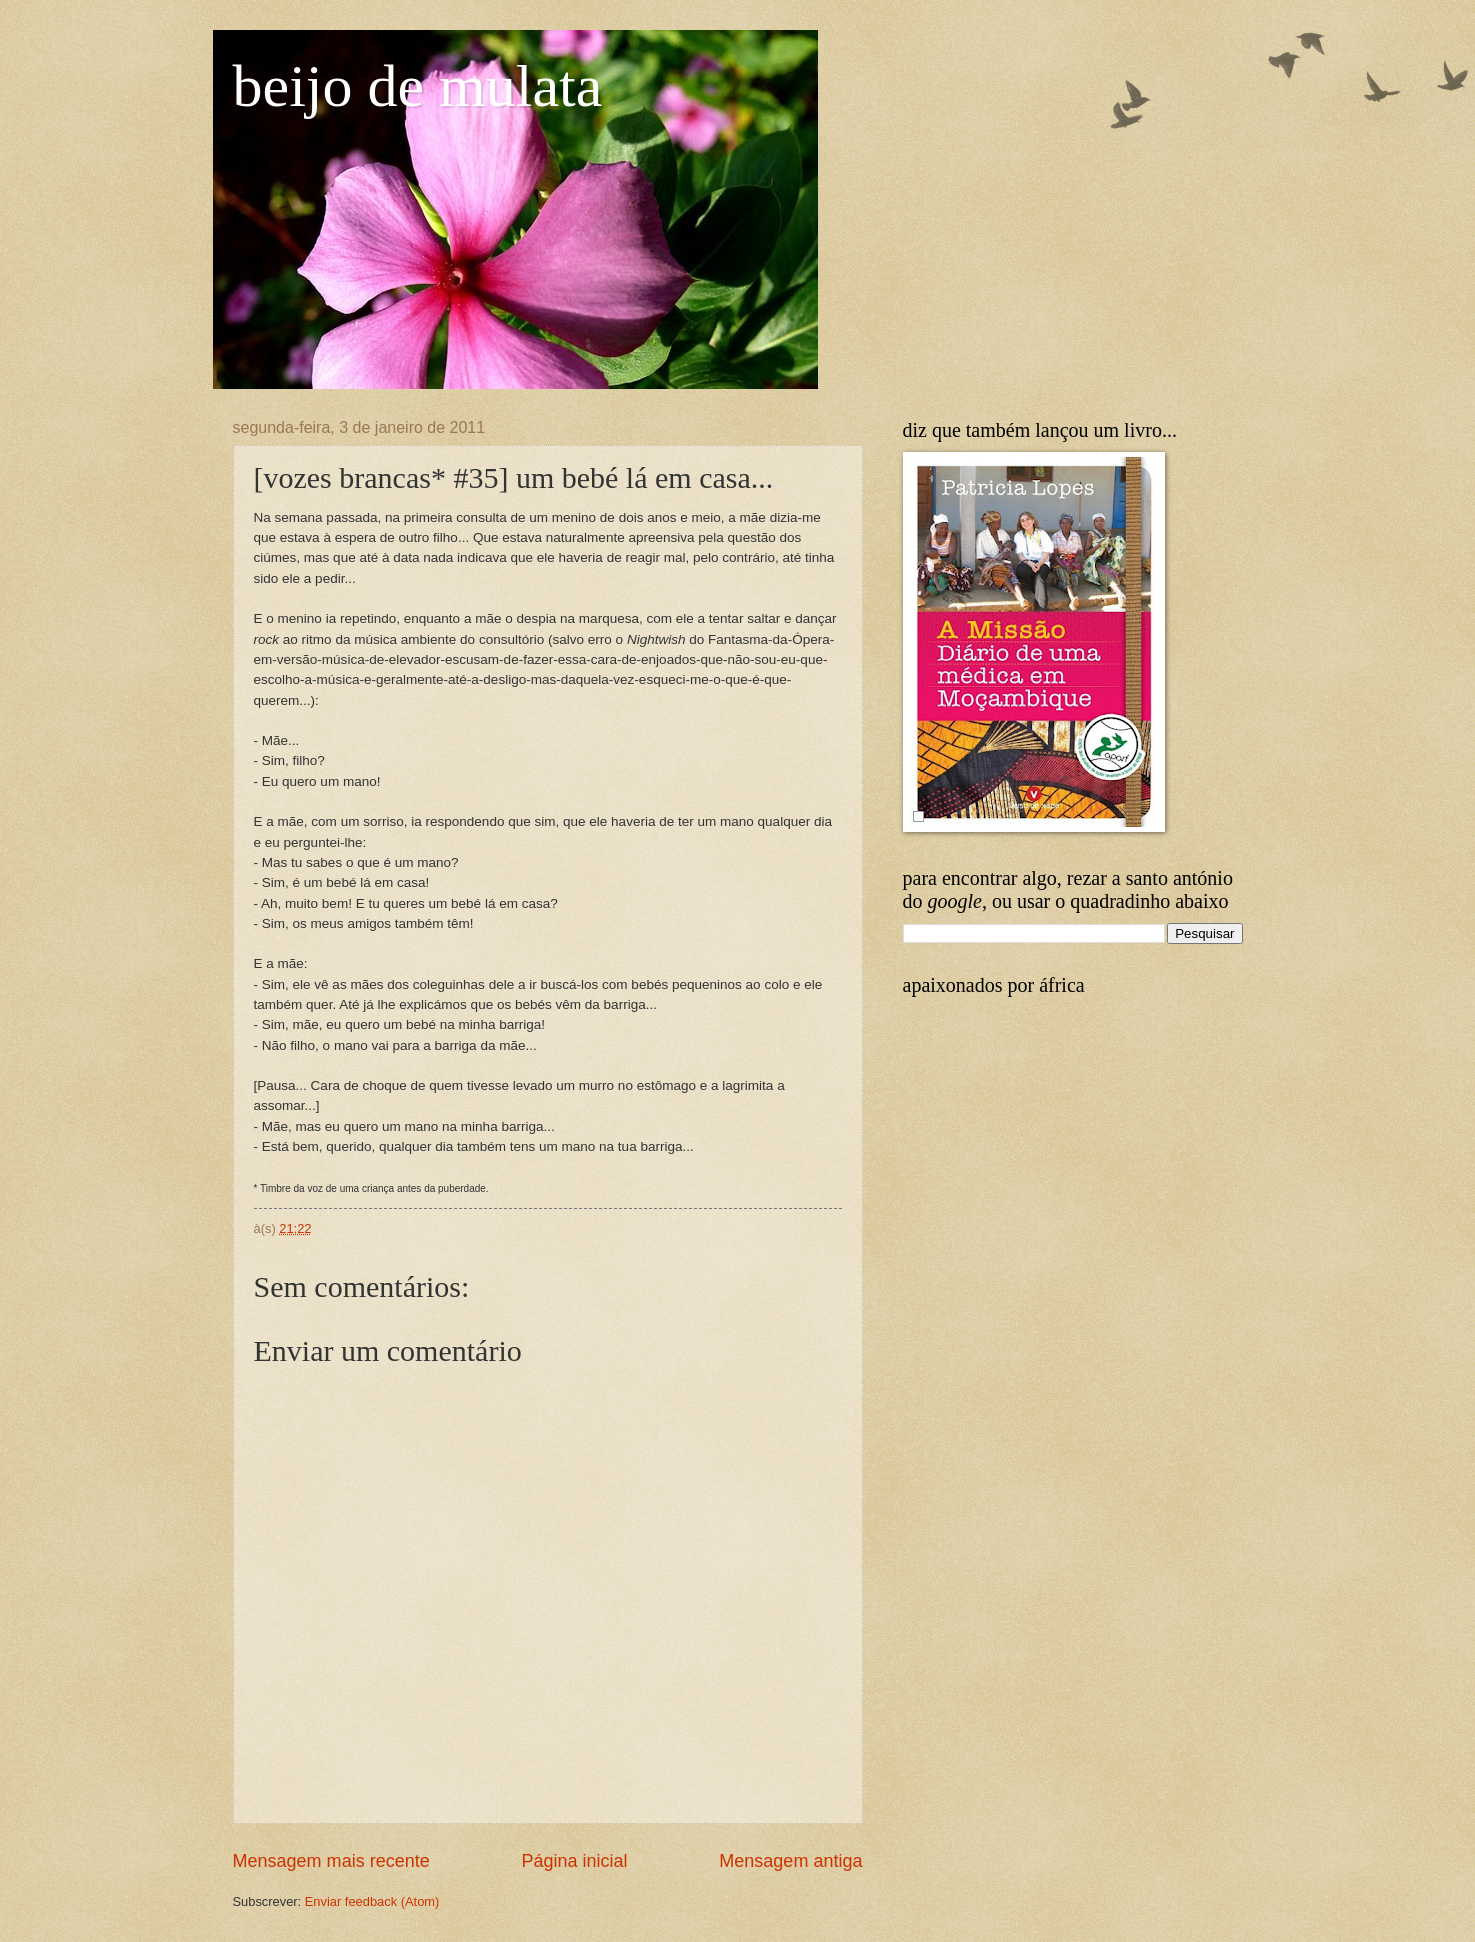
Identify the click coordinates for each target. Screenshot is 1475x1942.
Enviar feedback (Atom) (372, 1901)
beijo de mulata (418, 86)
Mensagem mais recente (331, 1861)
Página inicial (574, 1861)
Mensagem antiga (790, 1861)
